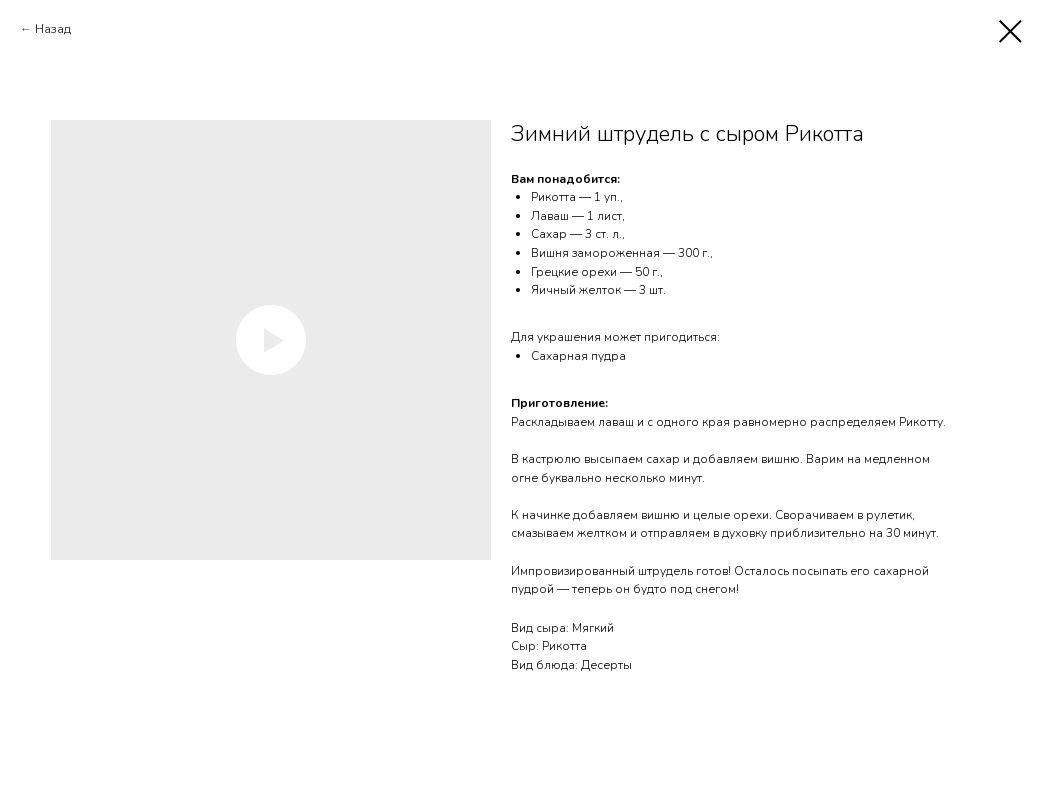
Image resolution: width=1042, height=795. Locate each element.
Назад (53, 29)
